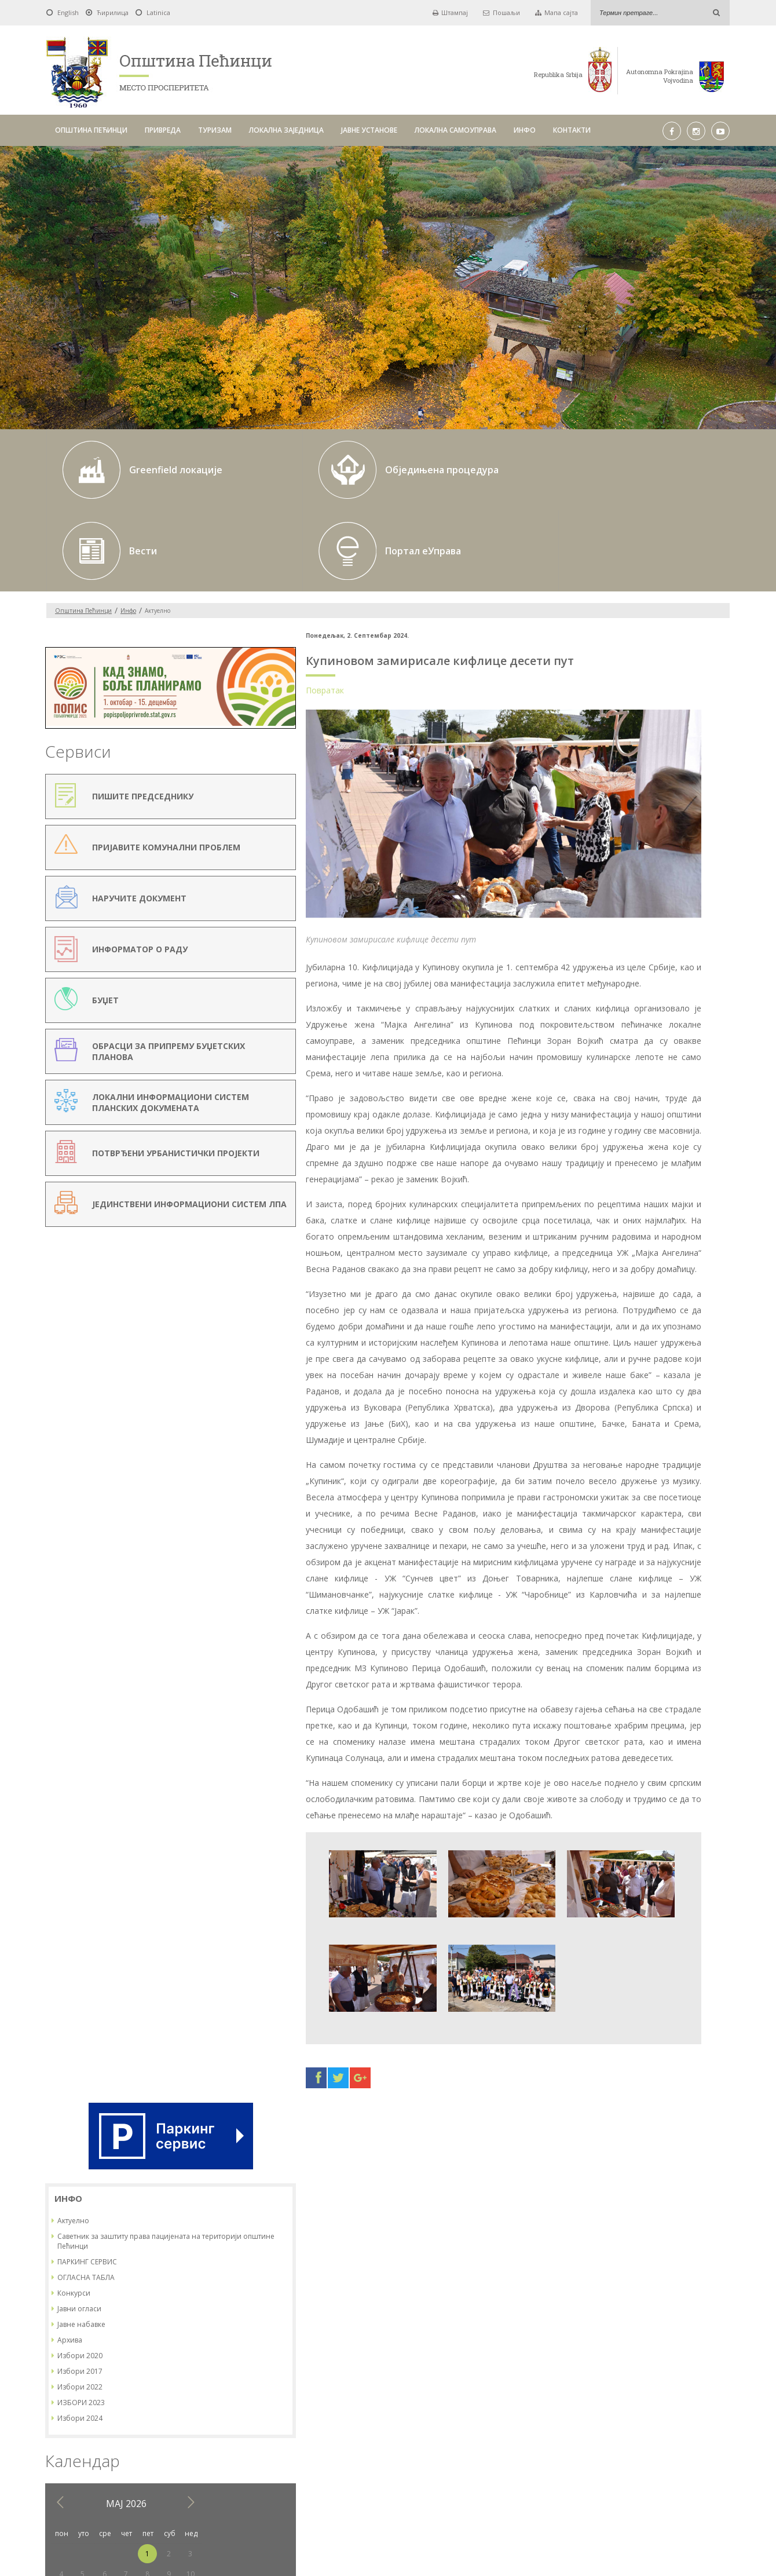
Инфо (128, 529)
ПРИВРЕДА (163, 130)
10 (711, 1031)
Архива (591, 797)
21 (647, 1072)
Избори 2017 (601, 829)
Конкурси (595, 750)
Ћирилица (113, 12)
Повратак (238, 609)
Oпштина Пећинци (83, 529)
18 (583, 1072)
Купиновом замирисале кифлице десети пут (353, 579)
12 (604, 1052)
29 (668, 1092)
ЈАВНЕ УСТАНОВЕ (369, 130)
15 (668, 1052)
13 (625, 1052)
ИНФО (525, 130)
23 (690, 1072)
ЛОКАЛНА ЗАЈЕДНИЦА (286, 130)
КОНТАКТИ (572, 130)
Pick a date (351, 2391)
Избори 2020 (601, 813)
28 (647, 1092)
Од (225, 2390)
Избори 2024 (601, 875)
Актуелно (594, 678)
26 (604, 1092)
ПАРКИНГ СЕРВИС (608, 719)
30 (690, 1092)
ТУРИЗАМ (215, 130)
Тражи (535, 2390)
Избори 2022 (601, 844)
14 (647, 1052)
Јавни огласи (601, 766)
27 (625, 1092)
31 (711, 1092)
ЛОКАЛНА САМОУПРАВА (455, 130)
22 (668, 1072)
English (68, 12)
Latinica (158, 12)
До (371, 2390)
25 (583, 1092)
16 (690, 1052)
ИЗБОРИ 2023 (602, 860)
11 (583, 1052)
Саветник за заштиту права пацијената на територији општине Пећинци (650, 698)
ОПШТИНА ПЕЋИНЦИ (91, 130)
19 (604, 1072)
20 (625, 1072)
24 (711, 1072)
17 (711, 1052)
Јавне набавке (603, 782)
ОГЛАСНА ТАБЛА (607, 735)
